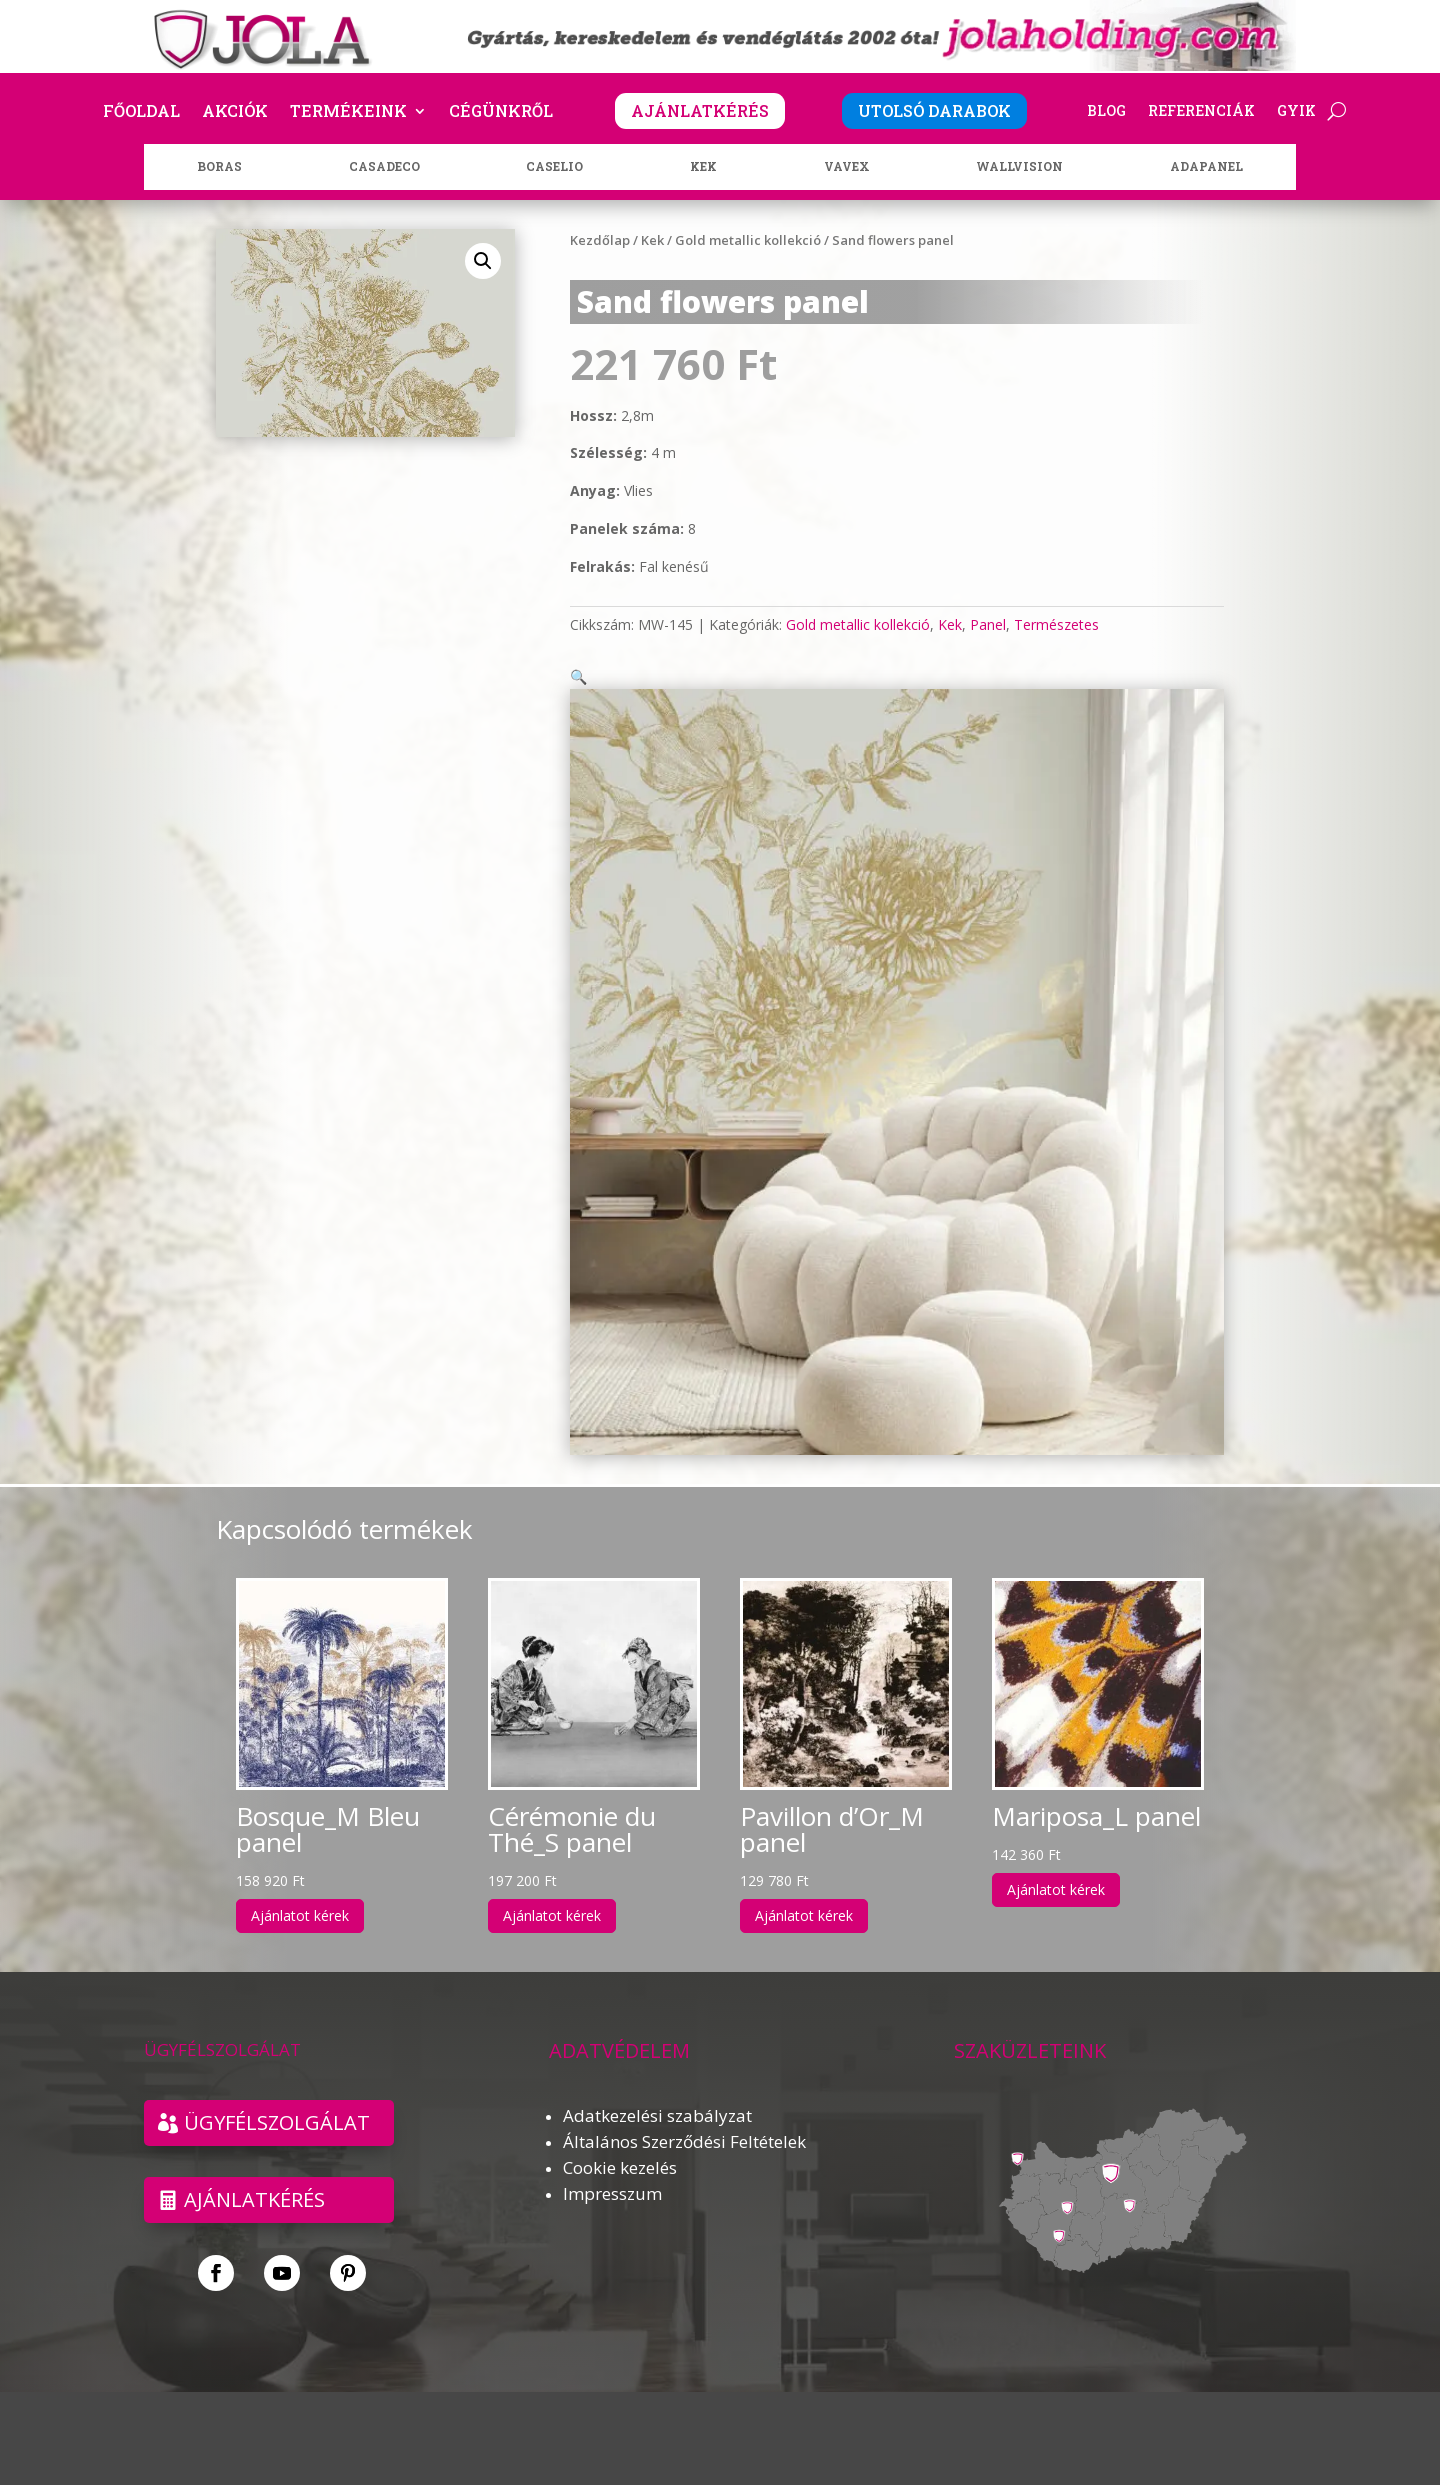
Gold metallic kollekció (748, 240)
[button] (483, 261)
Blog (1106, 112)
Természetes (1056, 624)
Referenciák (1201, 112)
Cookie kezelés (620, 2143)
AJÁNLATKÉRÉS (700, 110)
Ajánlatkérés (254, 2175)
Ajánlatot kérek (300, 1891)
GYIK (1296, 112)
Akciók (235, 112)
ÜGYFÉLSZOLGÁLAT (277, 2098)
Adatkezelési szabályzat (657, 2091)
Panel (988, 624)
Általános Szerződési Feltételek (684, 2117)
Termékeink (348, 112)
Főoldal (141, 112)
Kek (652, 240)
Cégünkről (501, 112)
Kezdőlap (600, 240)
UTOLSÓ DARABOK (934, 110)
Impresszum (612, 2169)
